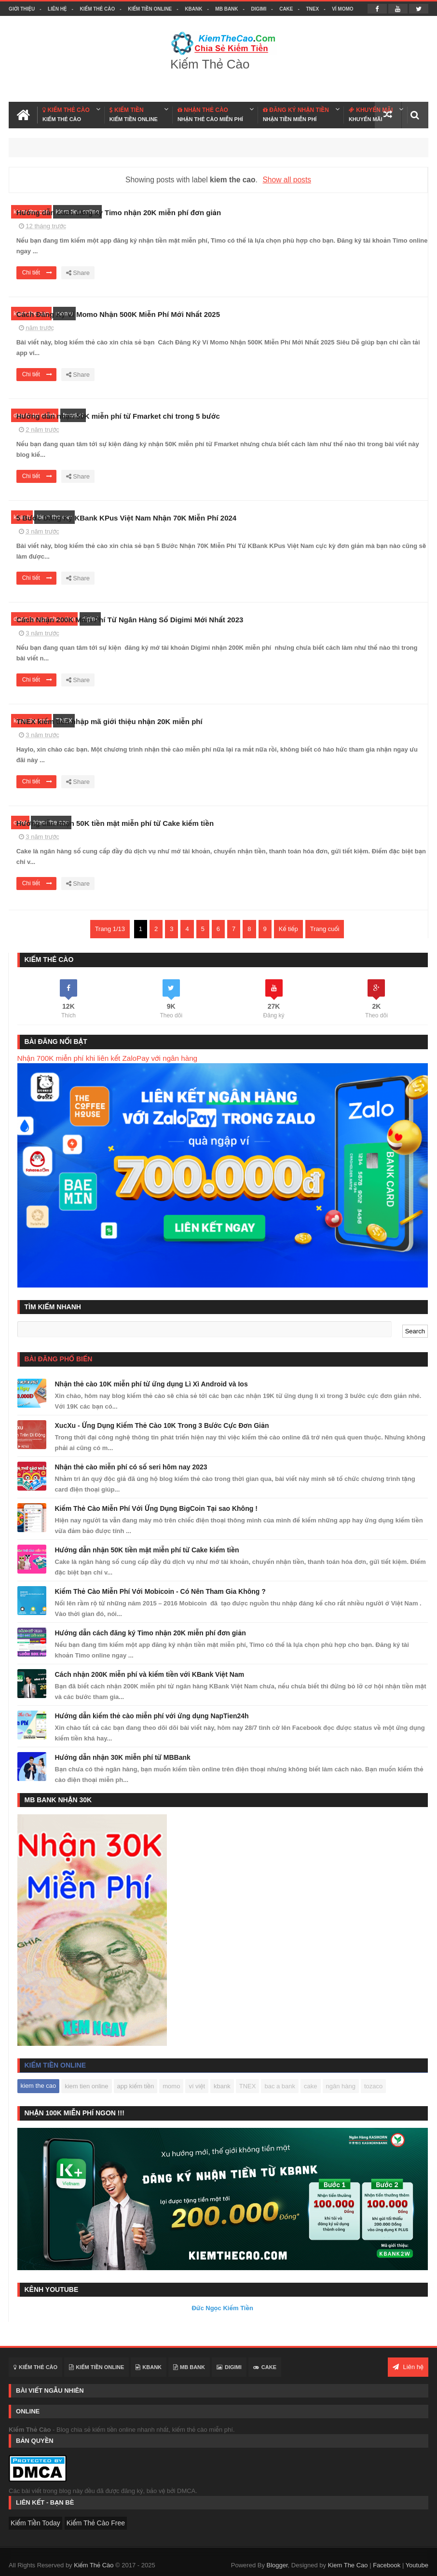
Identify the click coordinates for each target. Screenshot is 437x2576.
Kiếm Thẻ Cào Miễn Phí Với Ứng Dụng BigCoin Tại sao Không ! (156, 1508)
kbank (22, 517)
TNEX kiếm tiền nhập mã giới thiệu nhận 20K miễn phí (266, 721)
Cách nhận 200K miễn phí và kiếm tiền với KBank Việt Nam (150, 1674)
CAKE (286, 9)
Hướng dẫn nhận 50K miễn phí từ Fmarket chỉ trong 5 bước (274, 416)
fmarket (73, 415)
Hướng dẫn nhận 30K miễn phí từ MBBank (123, 1757)
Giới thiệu (22, 9)
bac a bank (279, 2086)
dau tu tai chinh (35, 415)
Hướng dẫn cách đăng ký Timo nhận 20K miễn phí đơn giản (275, 212)
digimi (90, 618)
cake (20, 822)
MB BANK (226, 9)
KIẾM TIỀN (133, 115)
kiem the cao (31, 211)
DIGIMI (259, 9)
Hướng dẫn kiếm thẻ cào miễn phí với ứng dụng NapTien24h (152, 1716)
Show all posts (286, 180)
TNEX (312, 9)
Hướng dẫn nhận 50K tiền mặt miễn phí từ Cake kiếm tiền (271, 823)
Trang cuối (325, 928)
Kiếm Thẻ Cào (97, 9)
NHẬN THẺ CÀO (210, 115)
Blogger (277, 2562)
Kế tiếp (288, 928)
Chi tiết (193, 272)
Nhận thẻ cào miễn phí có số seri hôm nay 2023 (131, 1467)
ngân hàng (340, 2086)
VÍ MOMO (342, 9)
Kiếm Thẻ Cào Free (96, 2523)
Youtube (417, 2562)
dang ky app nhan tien (44, 618)
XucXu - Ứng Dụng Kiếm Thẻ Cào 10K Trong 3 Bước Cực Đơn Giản (162, 1425)
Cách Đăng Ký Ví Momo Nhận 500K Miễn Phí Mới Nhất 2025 (274, 314)
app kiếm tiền (135, 2086)
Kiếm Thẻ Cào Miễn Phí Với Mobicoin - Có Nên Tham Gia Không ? (160, 1591)
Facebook (386, 2562)
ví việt (197, 2086)
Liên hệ (57, 9)
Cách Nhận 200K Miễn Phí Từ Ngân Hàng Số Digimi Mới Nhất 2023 (286, 620)
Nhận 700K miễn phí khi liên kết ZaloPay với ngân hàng (107, 1058)
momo (64, 313)
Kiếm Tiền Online (150, 9)
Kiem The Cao (348, 2562)
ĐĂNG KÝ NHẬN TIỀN (296, 115)
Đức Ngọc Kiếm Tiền (222, 2308)
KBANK (193, 9)
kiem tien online (77, 211)
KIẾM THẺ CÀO (66, 115)
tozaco (373, 2086)
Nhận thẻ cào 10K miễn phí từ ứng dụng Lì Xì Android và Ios (151, 1384)
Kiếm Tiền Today (35, 2523)
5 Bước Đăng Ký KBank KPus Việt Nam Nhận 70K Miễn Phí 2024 (283, 518)
